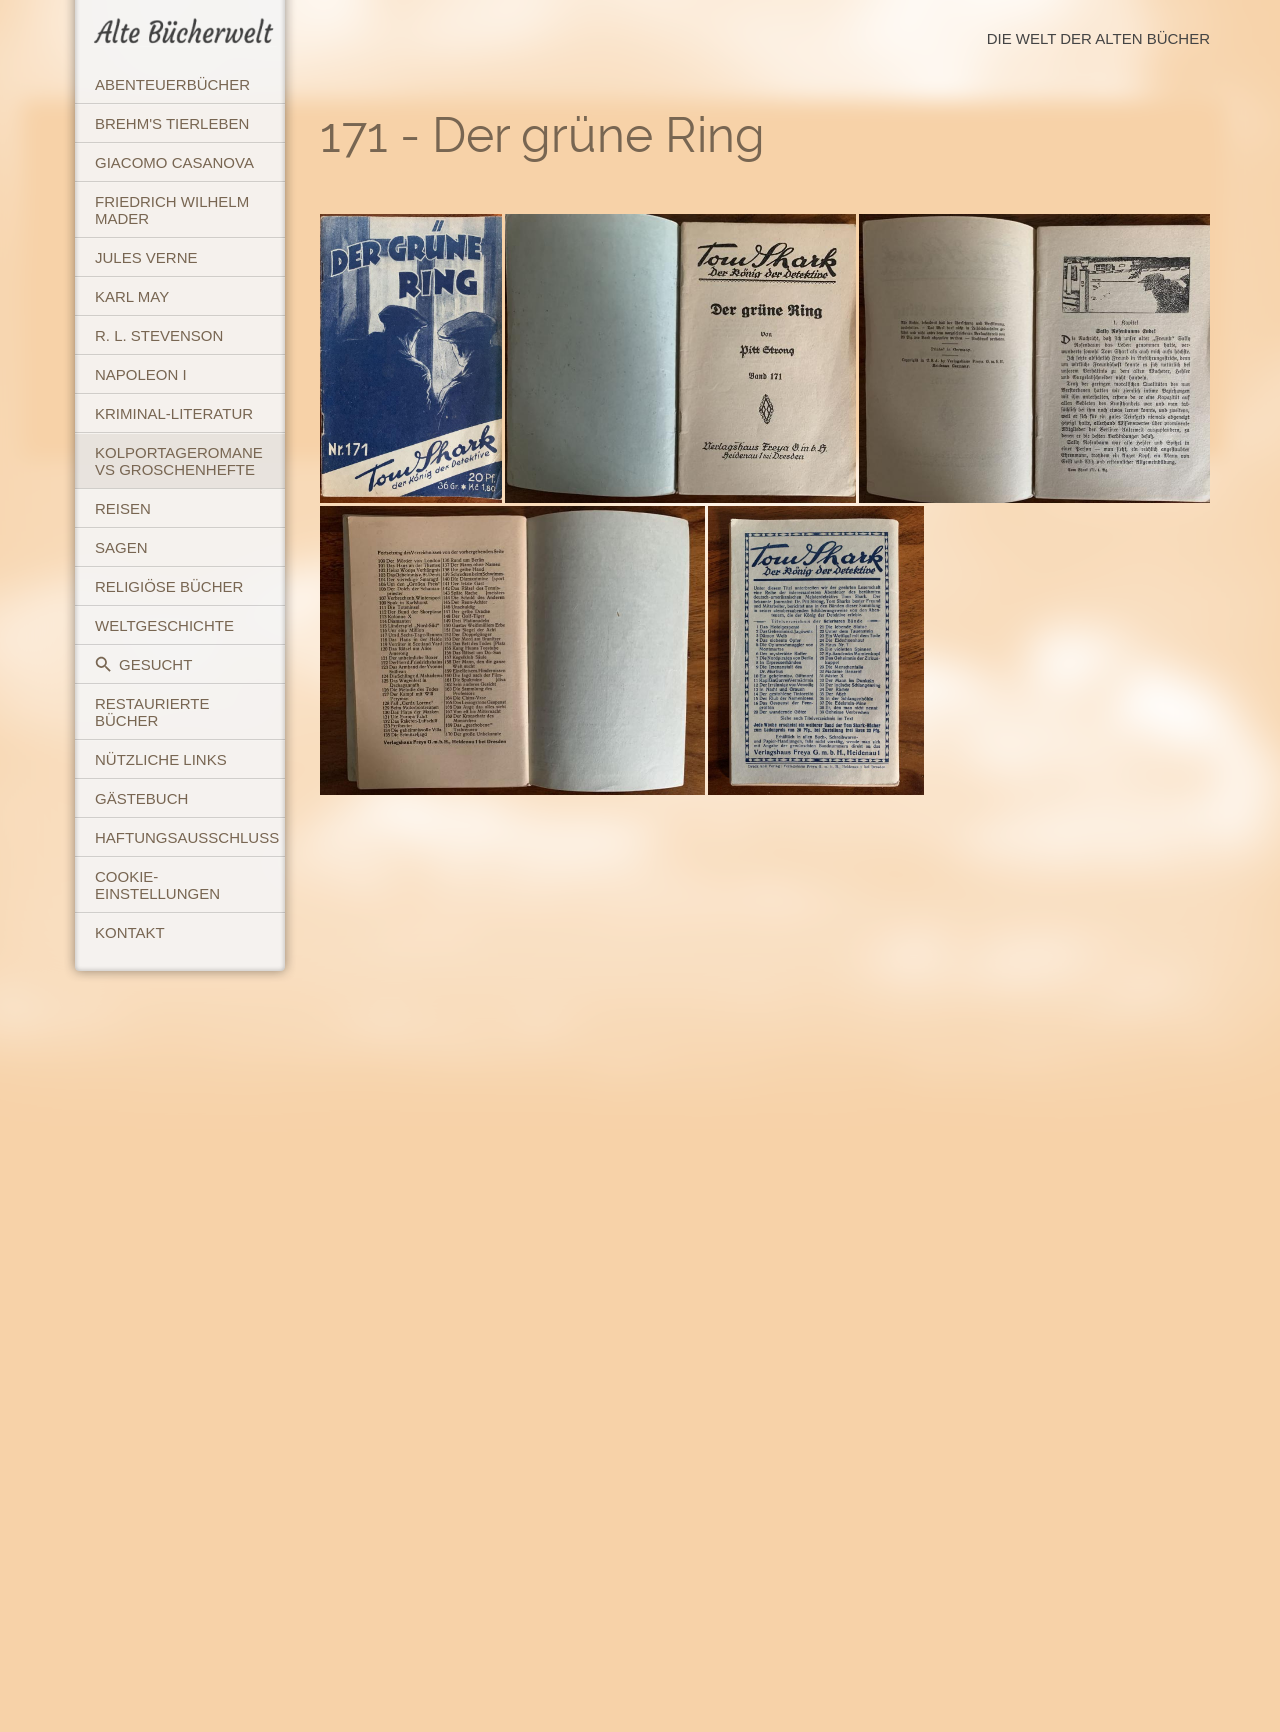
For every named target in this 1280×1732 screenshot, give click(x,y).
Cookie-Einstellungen (157, 885)
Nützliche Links (161, 759)
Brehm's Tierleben (172, 123)
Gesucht (143, 664)
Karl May (132, 296)
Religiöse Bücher (169, 586)
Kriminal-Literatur (174, 413)
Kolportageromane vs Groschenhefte (179, 461)
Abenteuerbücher (172, 84)
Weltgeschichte (164, 625)
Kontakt (130, 932)
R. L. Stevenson (159, 335)
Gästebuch (141, 798)
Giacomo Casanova (174, 162)
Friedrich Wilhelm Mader (172, 210)
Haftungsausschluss (187, 837)
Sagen (121, 547)
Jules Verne (146, 257)
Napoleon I (141, 374)
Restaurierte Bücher (152, 712)
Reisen (123, 508)
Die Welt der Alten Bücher (1098, 38)
